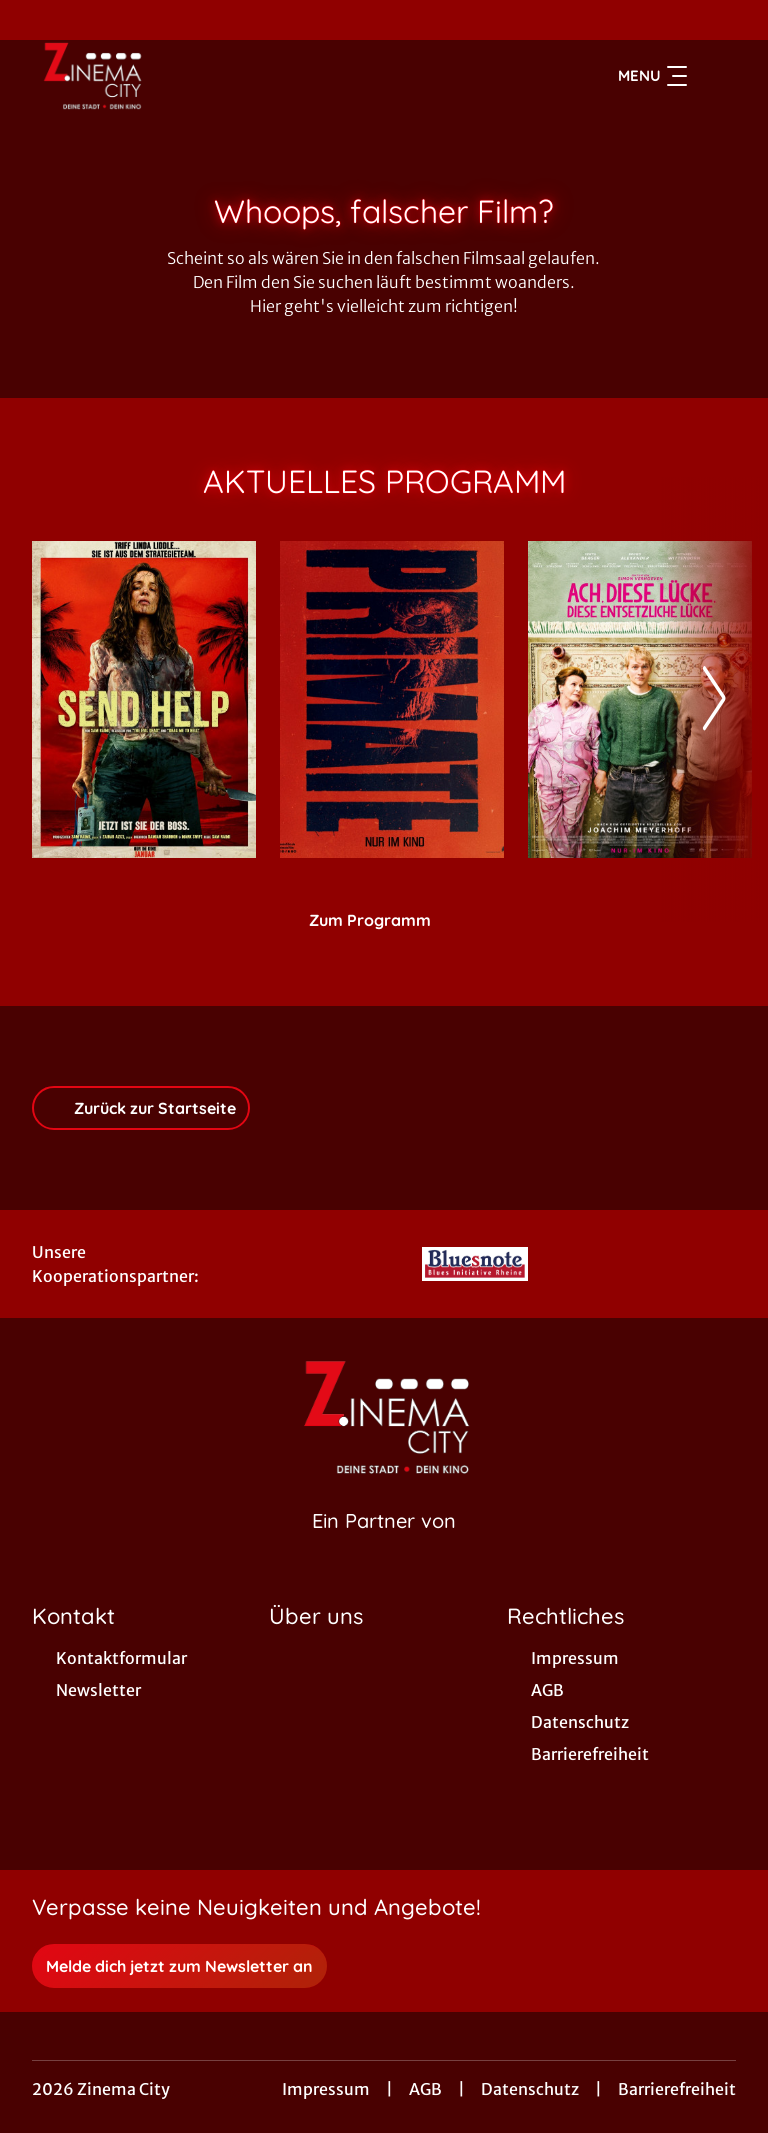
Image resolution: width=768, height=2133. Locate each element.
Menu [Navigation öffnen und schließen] (652, 76)
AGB (425, 2089)
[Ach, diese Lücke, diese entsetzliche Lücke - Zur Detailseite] (640, 699)
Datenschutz (530, 2089)
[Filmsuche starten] (716, 76)
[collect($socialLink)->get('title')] (36, 20)
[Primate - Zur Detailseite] (392, 699)
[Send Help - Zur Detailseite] (144, 699)
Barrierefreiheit (677, 2089)
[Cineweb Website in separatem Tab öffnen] (384, 1546)
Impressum (326, 2089)
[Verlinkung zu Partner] (475, 1264)
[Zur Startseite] (172, 76)
